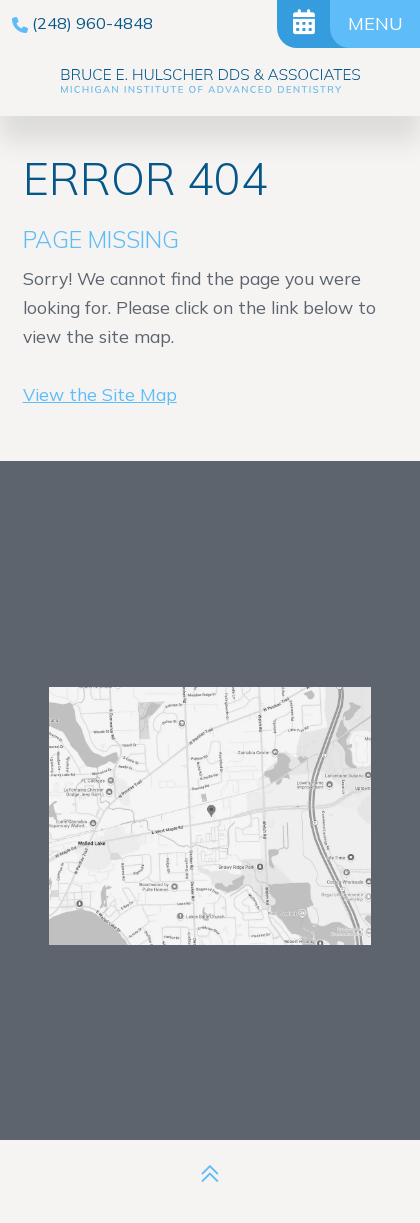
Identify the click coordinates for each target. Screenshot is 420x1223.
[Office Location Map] (211, 790)
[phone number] (82, 23)
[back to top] (210, 1174)
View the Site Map (100, 394)
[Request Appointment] (303, 24)
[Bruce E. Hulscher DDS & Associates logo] (210, 82)
